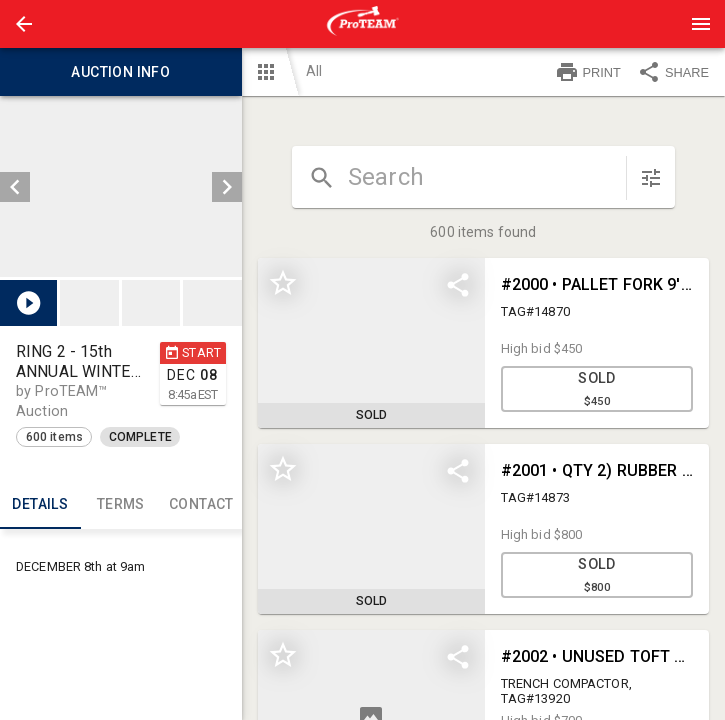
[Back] (24, 24)
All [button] (314, 71)
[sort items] (651, 178)
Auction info (121, 72)
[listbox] (121, 186)
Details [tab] (40, 505)
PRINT (588, 72)
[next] (227, 187)
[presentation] (363, 24)
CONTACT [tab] (201, 505)
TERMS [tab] (121, 505)
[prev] (15, 187)
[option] (121, 186)
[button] (24, 24)
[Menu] (701, 24)
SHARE (673, 72)
